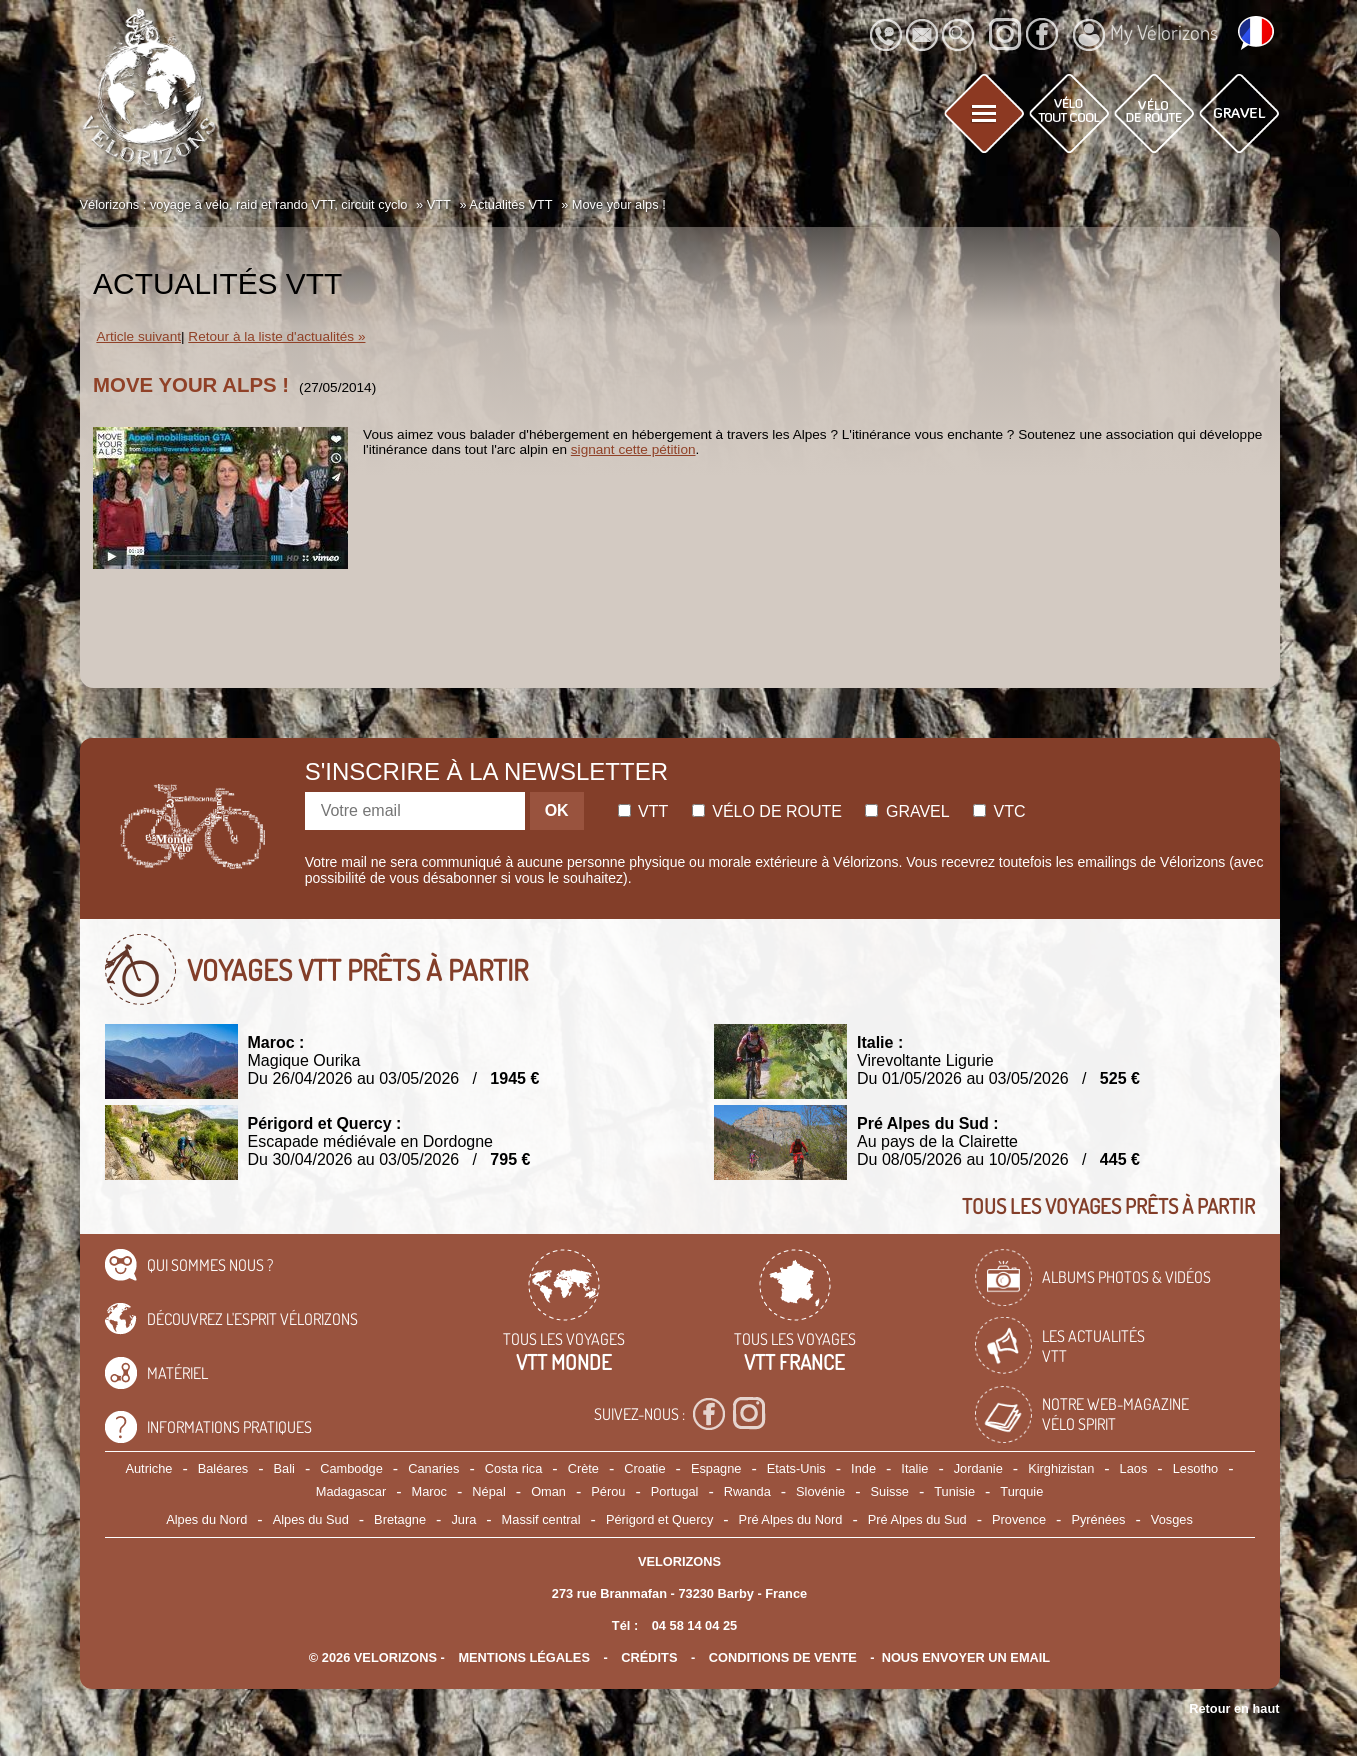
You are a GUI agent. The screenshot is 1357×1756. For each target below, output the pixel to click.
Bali (284, 1468)
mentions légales (524, 1657)
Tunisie (954, 1491)
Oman (548, 1491)
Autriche (148, 1468)
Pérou (608, 1491)
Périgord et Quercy (659, 1519)
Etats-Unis (796, 1468)
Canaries (433, 1468)
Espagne (716, 1468)
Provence (1019, 1519)
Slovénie (820, 1491)
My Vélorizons (1145, 35)
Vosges (1172, 1519)
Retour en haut (1234, 1708)
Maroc (429, 1491)
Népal (488, 1491)
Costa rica (514, 1468)
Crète (583, 1468)
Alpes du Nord (206, 1519)
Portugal (675, 1491)
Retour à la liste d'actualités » (276, 336)
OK (557, 810)
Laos (1134, 1468)
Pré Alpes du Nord (791, 1519)
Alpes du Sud (311, 1519)
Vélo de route (767, 811)
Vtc (999, 811)
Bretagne (400, 1519)
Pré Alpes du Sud (917, 1519)
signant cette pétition (633, 449)
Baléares (223, 1468)
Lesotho (1196, 1468)
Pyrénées (1098, 1519)
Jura (463, 1519)
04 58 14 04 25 (694, 1625)
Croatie (644, 1468)
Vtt (643, 811)
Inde (863, 1468)
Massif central (541, 1519)
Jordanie (978, 1468)
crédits (649, 1657)
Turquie (1021, 1491)
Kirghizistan (1061, 1468)
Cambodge (351, 1468)
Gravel (907, 811)
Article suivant (138, 336)
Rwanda (747, 1491)
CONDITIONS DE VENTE (783, 1657)
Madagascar (351, 1491)
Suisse (890, 1491)
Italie (914, 1468)
